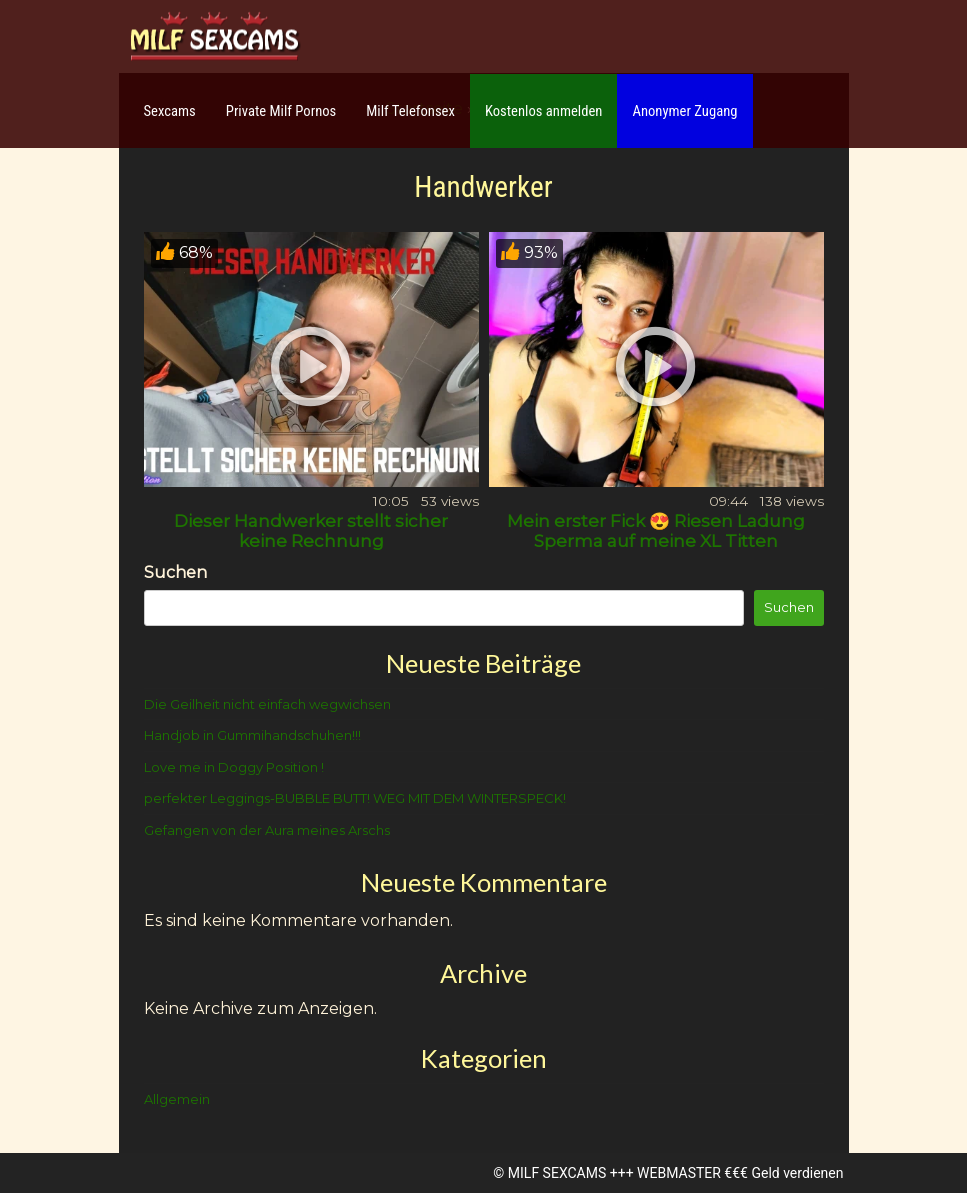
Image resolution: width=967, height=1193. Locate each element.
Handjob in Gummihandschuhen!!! (252, 735)
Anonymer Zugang (684, 111)
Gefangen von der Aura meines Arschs (267, 830)
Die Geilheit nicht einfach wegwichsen (267, 704)
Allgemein (177, 1099)
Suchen (175, 572)
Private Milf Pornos (281, 111)
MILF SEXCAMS (557, 1173)
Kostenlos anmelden (544, 111)
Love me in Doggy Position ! (234, 767)
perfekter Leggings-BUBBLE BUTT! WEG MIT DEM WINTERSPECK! (355, 798)
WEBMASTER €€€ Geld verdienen (740, 1173)
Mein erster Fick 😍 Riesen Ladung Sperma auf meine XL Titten (656, 531)
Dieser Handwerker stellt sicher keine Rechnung (311, 531)
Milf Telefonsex (410, 111)
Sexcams (170, 111)
